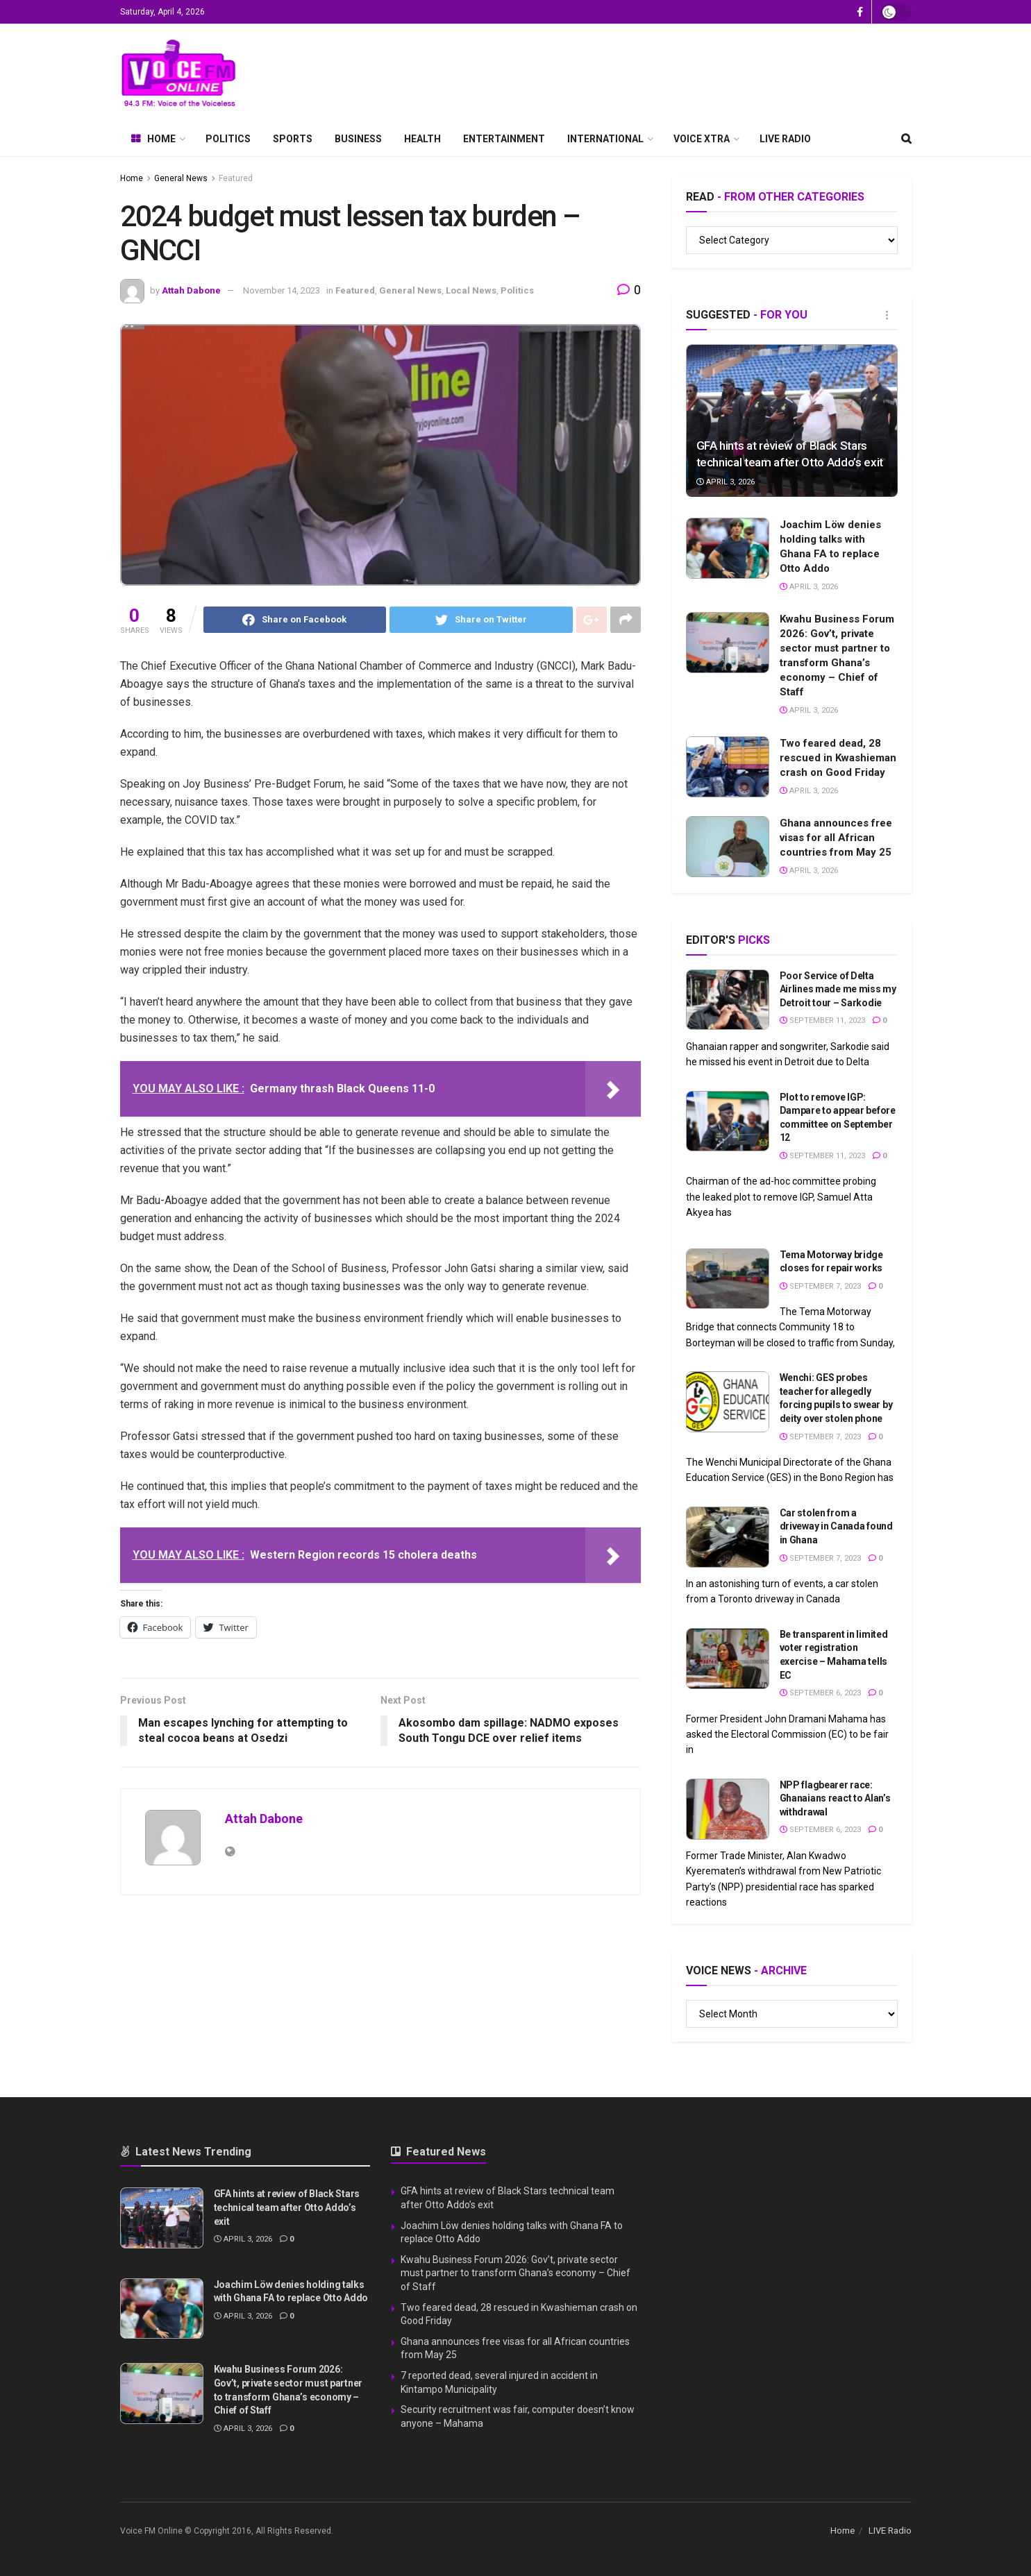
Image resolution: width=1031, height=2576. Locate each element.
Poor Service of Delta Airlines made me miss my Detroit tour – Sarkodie (838, 989)
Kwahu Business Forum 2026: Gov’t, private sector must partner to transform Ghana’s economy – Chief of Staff (515, 2273)
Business (358, 138)
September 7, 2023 (820, 1286)
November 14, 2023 (281, 290)
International (605, 138)
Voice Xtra (701, 138)
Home (153, 138)
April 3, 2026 (725, 481)
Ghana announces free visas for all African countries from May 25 (836, 837)
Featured (236, 178)
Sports (292, 138)
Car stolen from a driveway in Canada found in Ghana (836, 1526)
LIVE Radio (785, 138)
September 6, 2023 (820, 1692)
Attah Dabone (191, 290)
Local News (471, 290)
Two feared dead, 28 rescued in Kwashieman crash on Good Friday (838, 758)
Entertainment (504, 138)
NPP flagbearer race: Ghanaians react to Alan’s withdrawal (835, 1798)
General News (181, 178)
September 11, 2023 (822, 1020)
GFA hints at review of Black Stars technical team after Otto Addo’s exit (287, 2207)
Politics (228, 138)
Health (422, 138)
